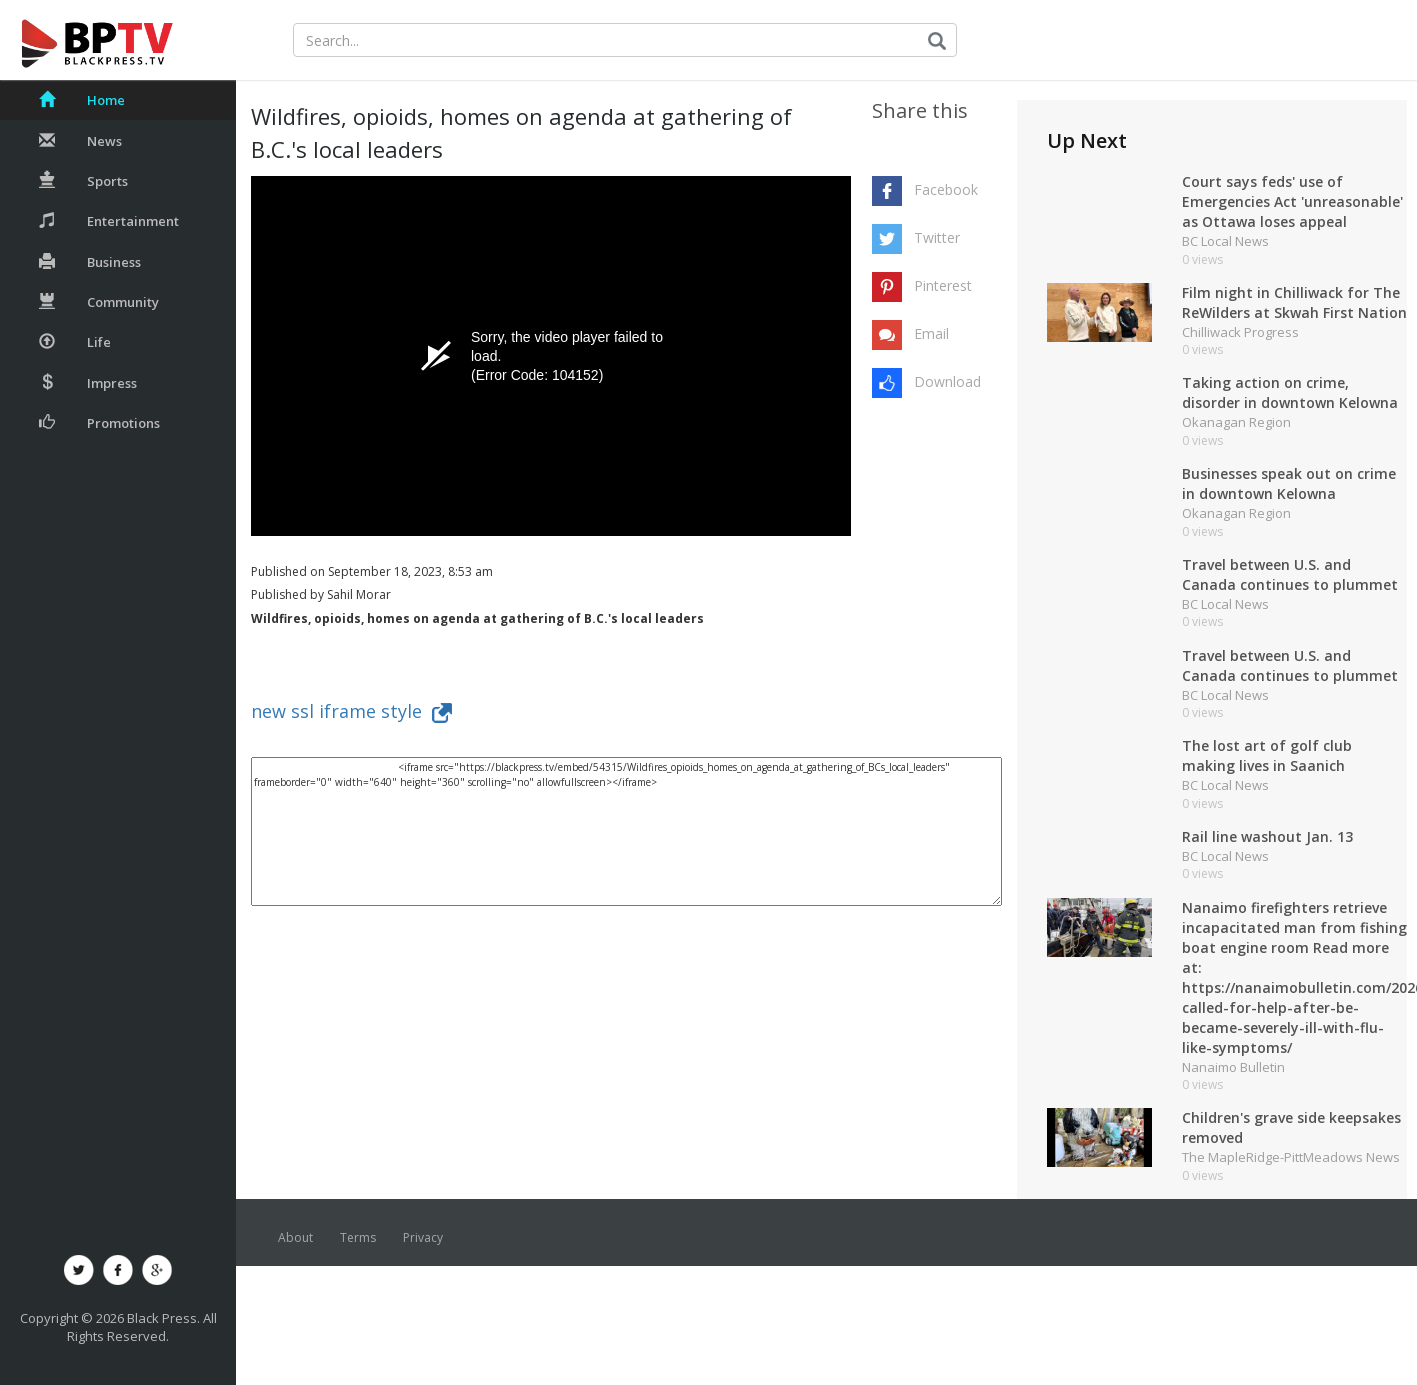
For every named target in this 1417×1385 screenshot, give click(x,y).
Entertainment (109, 221)
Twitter (937, 237)
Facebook (946, 189)
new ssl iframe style (351, 711)
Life (75, 342)
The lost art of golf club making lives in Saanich (1267, 755)
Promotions (99, 423)
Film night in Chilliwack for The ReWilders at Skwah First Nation (1294, 302)
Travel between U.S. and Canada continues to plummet (1290, 574)
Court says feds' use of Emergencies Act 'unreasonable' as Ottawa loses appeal (1292, 201)
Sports (83, 181)
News (80, 141)
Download (947, 381)
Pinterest (943, 285)
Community (99, 302)
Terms (358, 1237)
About (295, 1237)
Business (90, 262)
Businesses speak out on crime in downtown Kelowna (1289, 483)
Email (931, 333)
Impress (88, 383)
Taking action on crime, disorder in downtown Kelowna (1290, 392)
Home (82, 100)
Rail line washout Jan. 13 (1267, 836)
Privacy (423, 1237)
